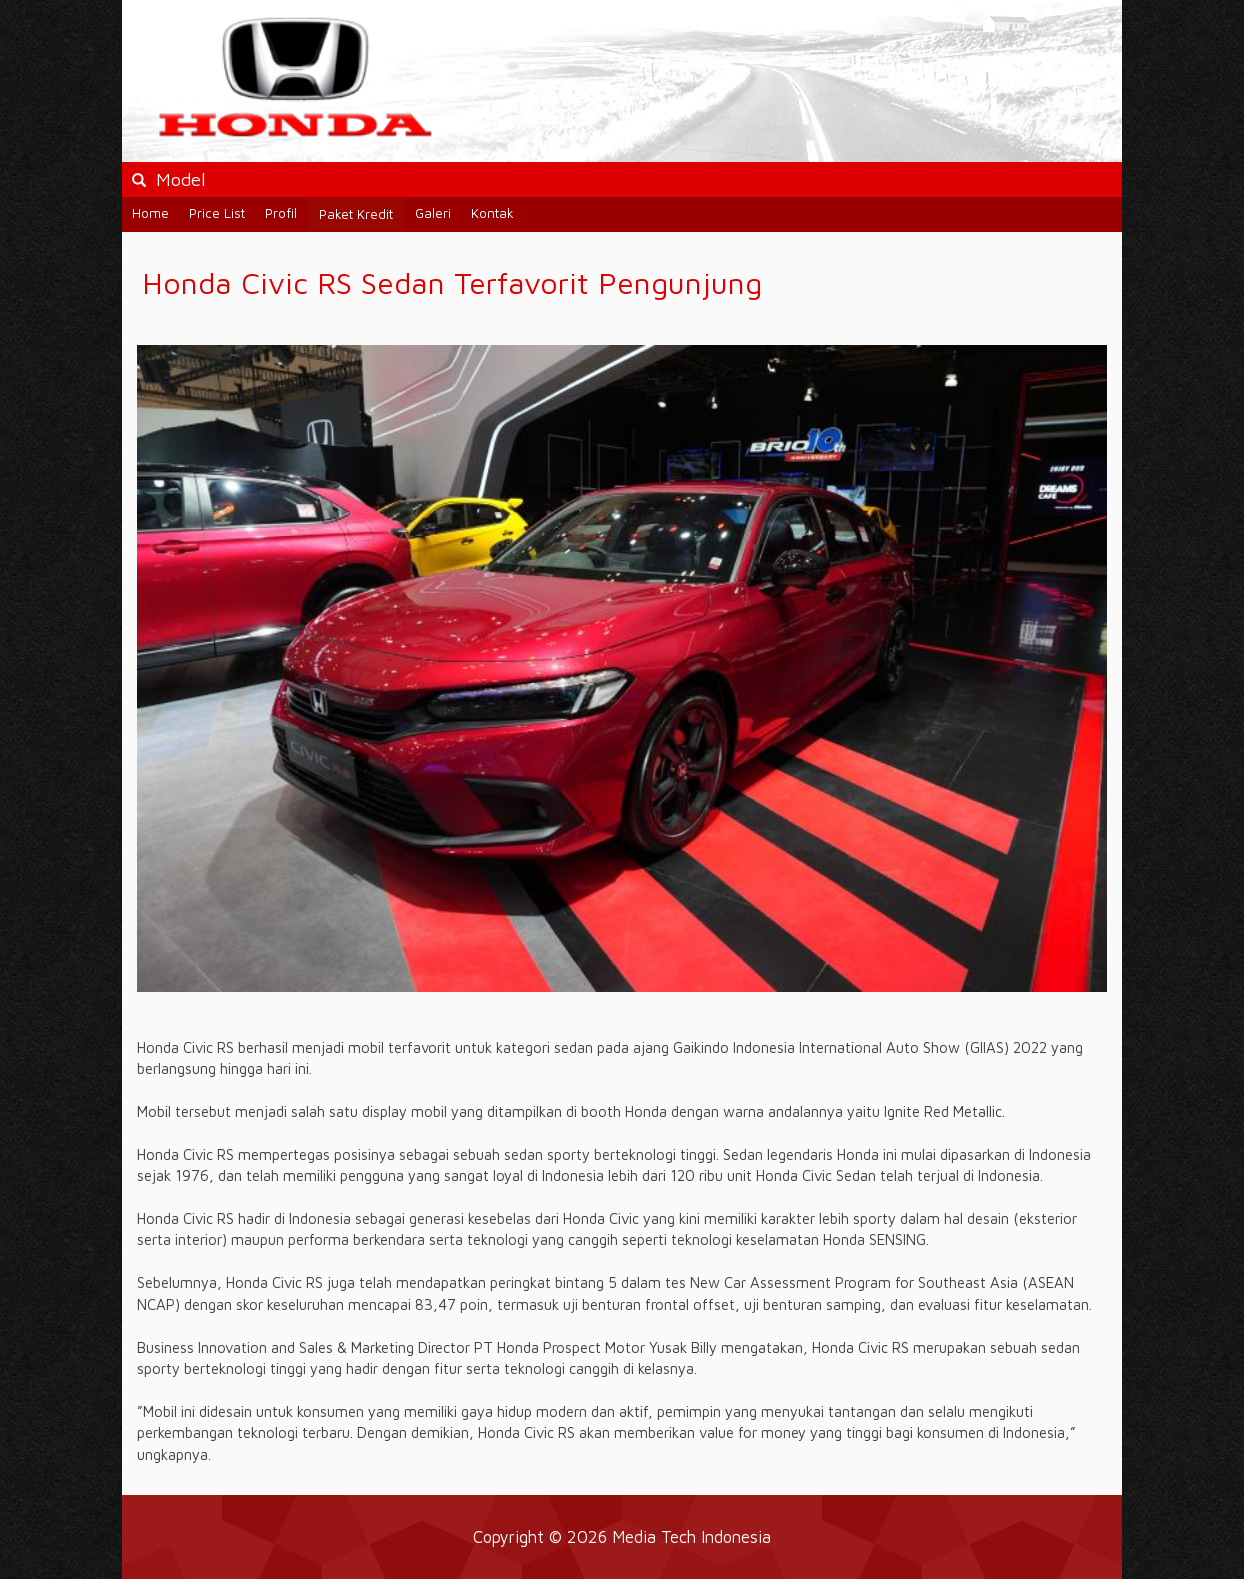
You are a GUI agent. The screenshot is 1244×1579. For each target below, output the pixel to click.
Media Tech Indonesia (691, 1536)
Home (150, 213)
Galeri (433, 213)
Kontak (492, 213)
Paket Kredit (356, 214)
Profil (281, 213)
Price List (217, 213)
